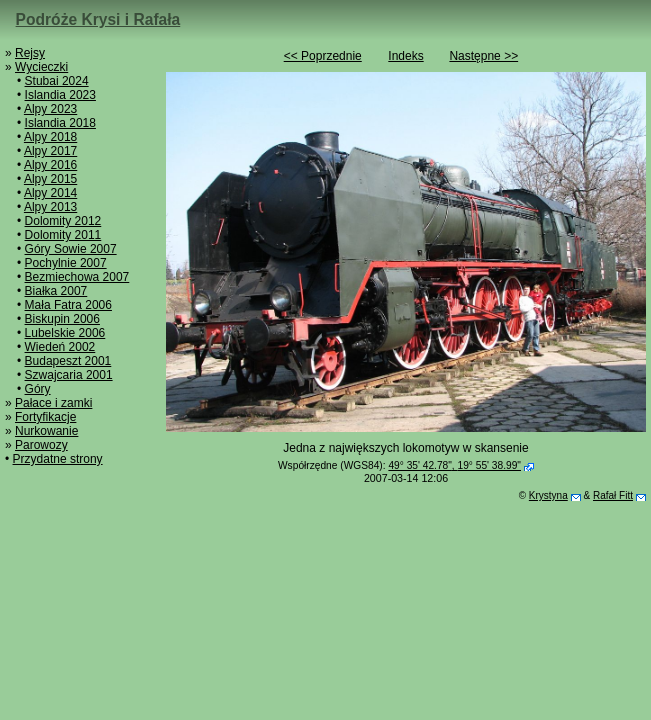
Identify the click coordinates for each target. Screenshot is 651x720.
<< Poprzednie (323, 56)
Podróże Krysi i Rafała (98, 19)
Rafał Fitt (613, 495)
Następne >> (483, 56)
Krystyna (548, 495)
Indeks (405, 56)
